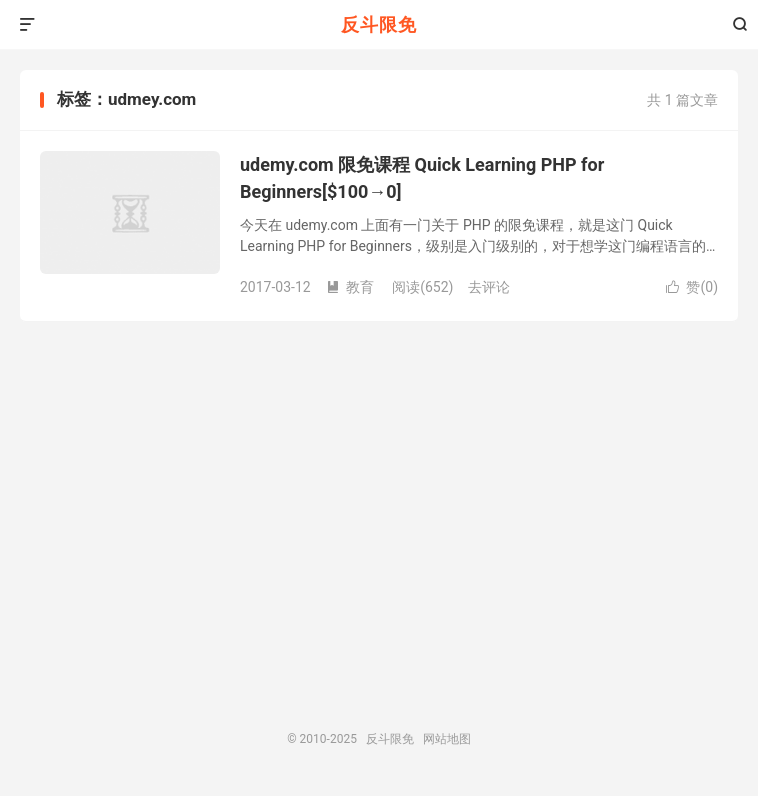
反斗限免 (379, 24)
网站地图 (447, 739)
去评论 (489, 287)
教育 (350, 287)
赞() (692, 287)
